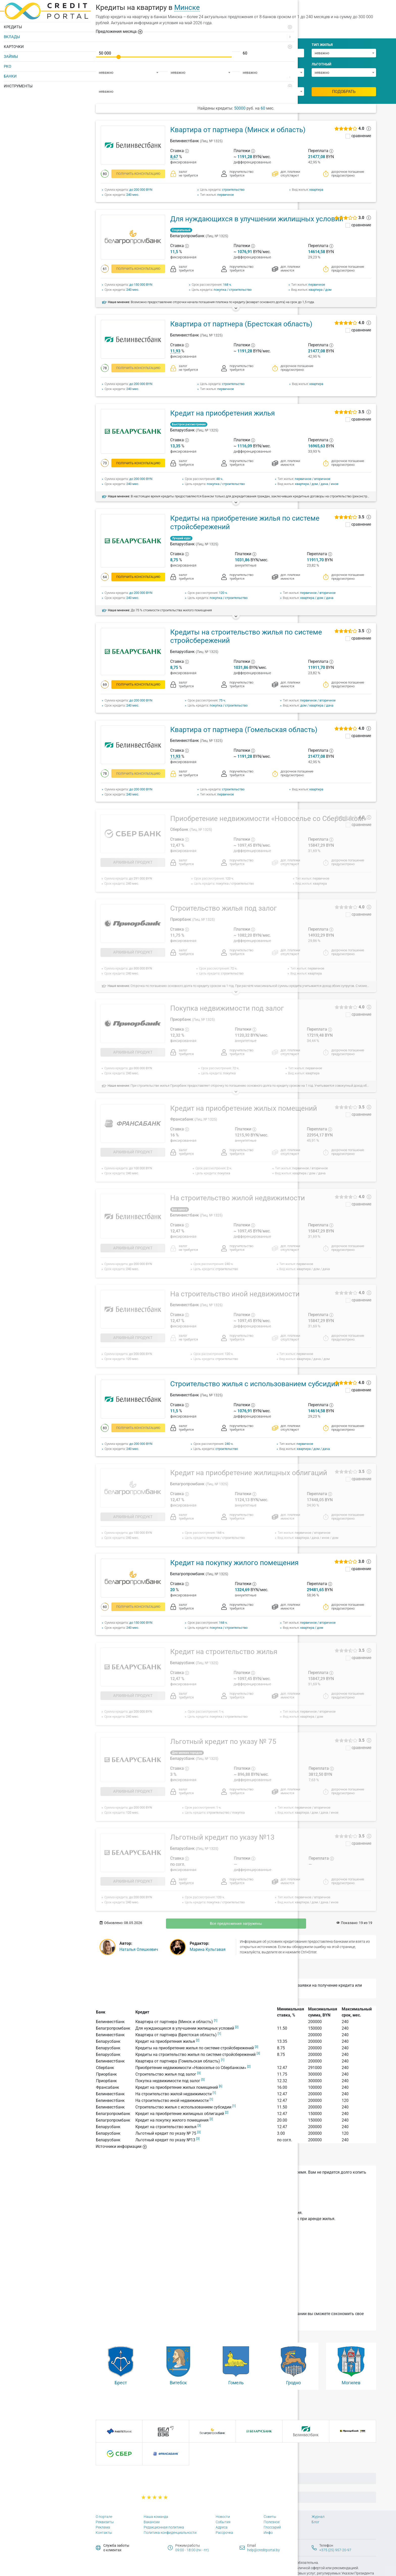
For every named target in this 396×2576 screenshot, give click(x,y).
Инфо (268, 2526)
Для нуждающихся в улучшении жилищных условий (256, 219)
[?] (187, 151)
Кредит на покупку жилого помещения (234, 1558)
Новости (223, 2510)
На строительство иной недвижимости (235, 1291)
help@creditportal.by (263, 2544)
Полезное (272, 2516)
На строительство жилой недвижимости (237, 1196)
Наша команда (156, 2510)
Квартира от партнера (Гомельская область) (243, 729)
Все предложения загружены (236, 1916)
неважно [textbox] (322, 53)
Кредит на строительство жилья (223, 1647)
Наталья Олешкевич (138, 1943)
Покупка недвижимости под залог (227, 1007)
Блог (315, 2516)
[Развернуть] (68, 25)
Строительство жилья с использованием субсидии (254, 1380)
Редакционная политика (164, 2521)
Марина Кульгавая (208, 1943)
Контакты (104, 2526)
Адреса (222, 2521)
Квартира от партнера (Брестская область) (241, 324)
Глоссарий (272, 2521)
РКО (7, 64)
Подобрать (344, 91)
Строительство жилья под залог (223, 908)
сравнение (361, 136)
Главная (127, 2472)
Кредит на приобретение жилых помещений (243, 1106)
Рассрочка (224, 2526)
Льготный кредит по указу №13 (222, 1832)
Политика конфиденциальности (170, 2526)
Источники (121, 2140)
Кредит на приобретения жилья (222, 413)
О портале (104, 2510)
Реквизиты (105, 2516)
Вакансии (152, 2516)
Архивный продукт (133, 862)
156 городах (146, 2390)
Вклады (12, 35)
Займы (11, 54)
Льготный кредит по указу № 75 (223, 1736)
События (223, 2516)
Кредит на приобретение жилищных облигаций (248, 1469)
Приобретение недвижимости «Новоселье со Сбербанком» (268, 818)
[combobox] (344, 53)
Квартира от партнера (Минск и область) (238, 130)
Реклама (103, 2521)
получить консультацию (138, 174)
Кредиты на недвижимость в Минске (174, 2472)
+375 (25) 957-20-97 (335, 2544)
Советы (270, 2510)
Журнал (318, 2510)
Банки (10, 74)
